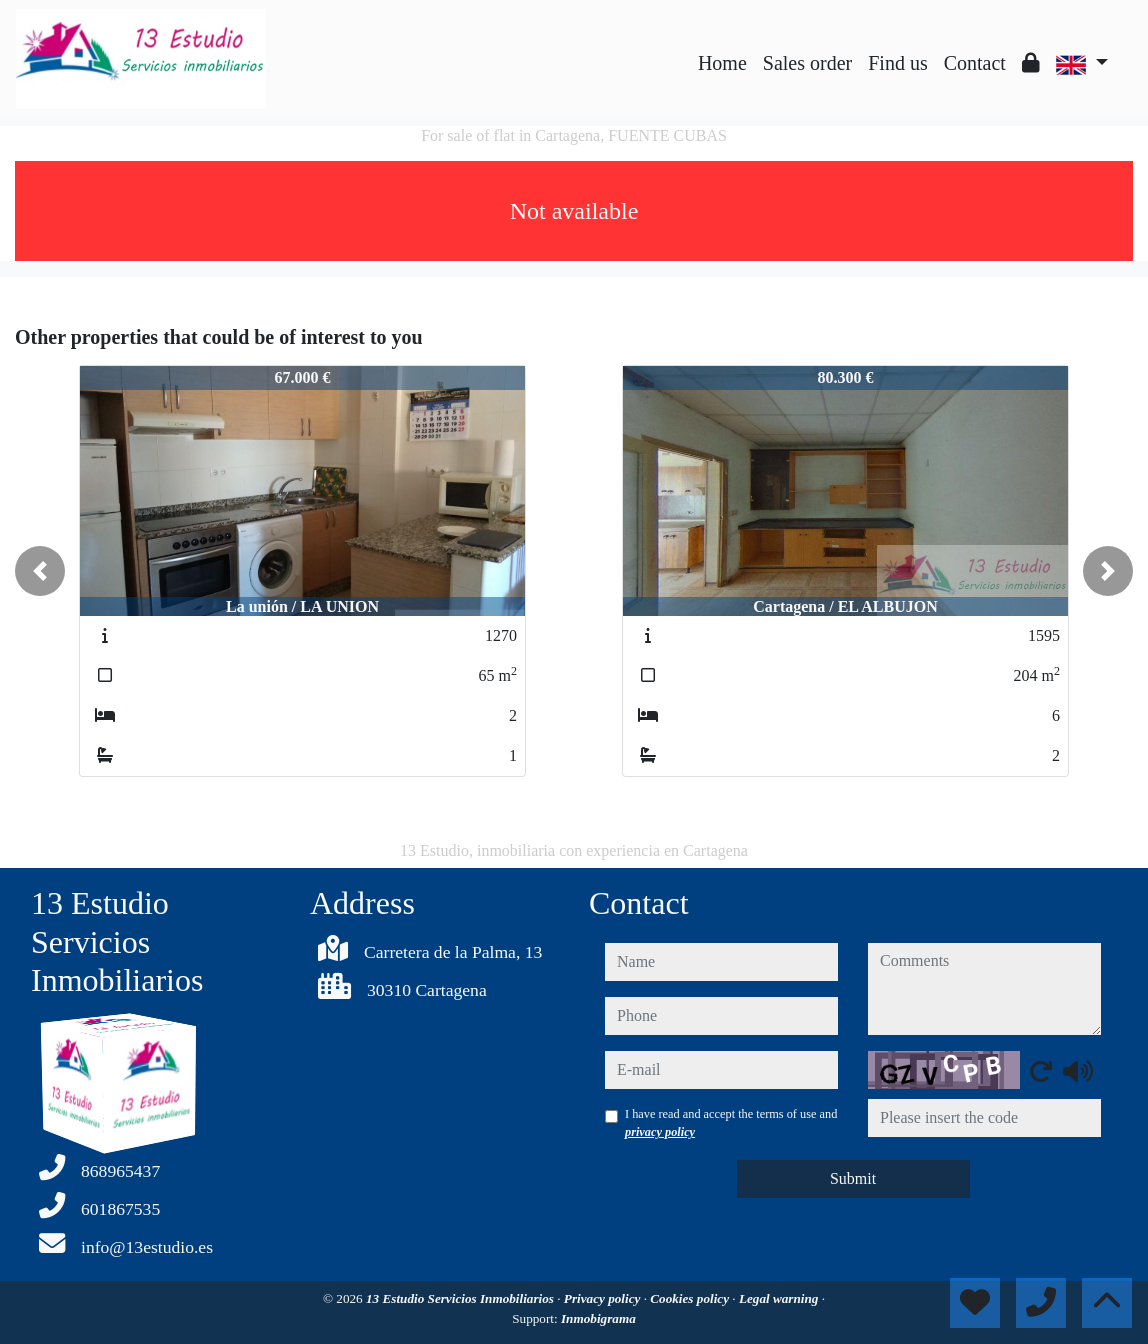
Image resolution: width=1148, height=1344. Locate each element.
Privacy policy (604, 1298)
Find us (897, 63)
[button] (40, 571)
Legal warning (780, 1298)
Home (722, 63)
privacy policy (660, 1132)
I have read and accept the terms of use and (731, 1123)
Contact (975, 63)
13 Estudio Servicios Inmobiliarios (461, 1298)
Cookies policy (691, 1298)
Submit (853, 1178)
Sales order (807, 63)
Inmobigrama (598, 1318)
